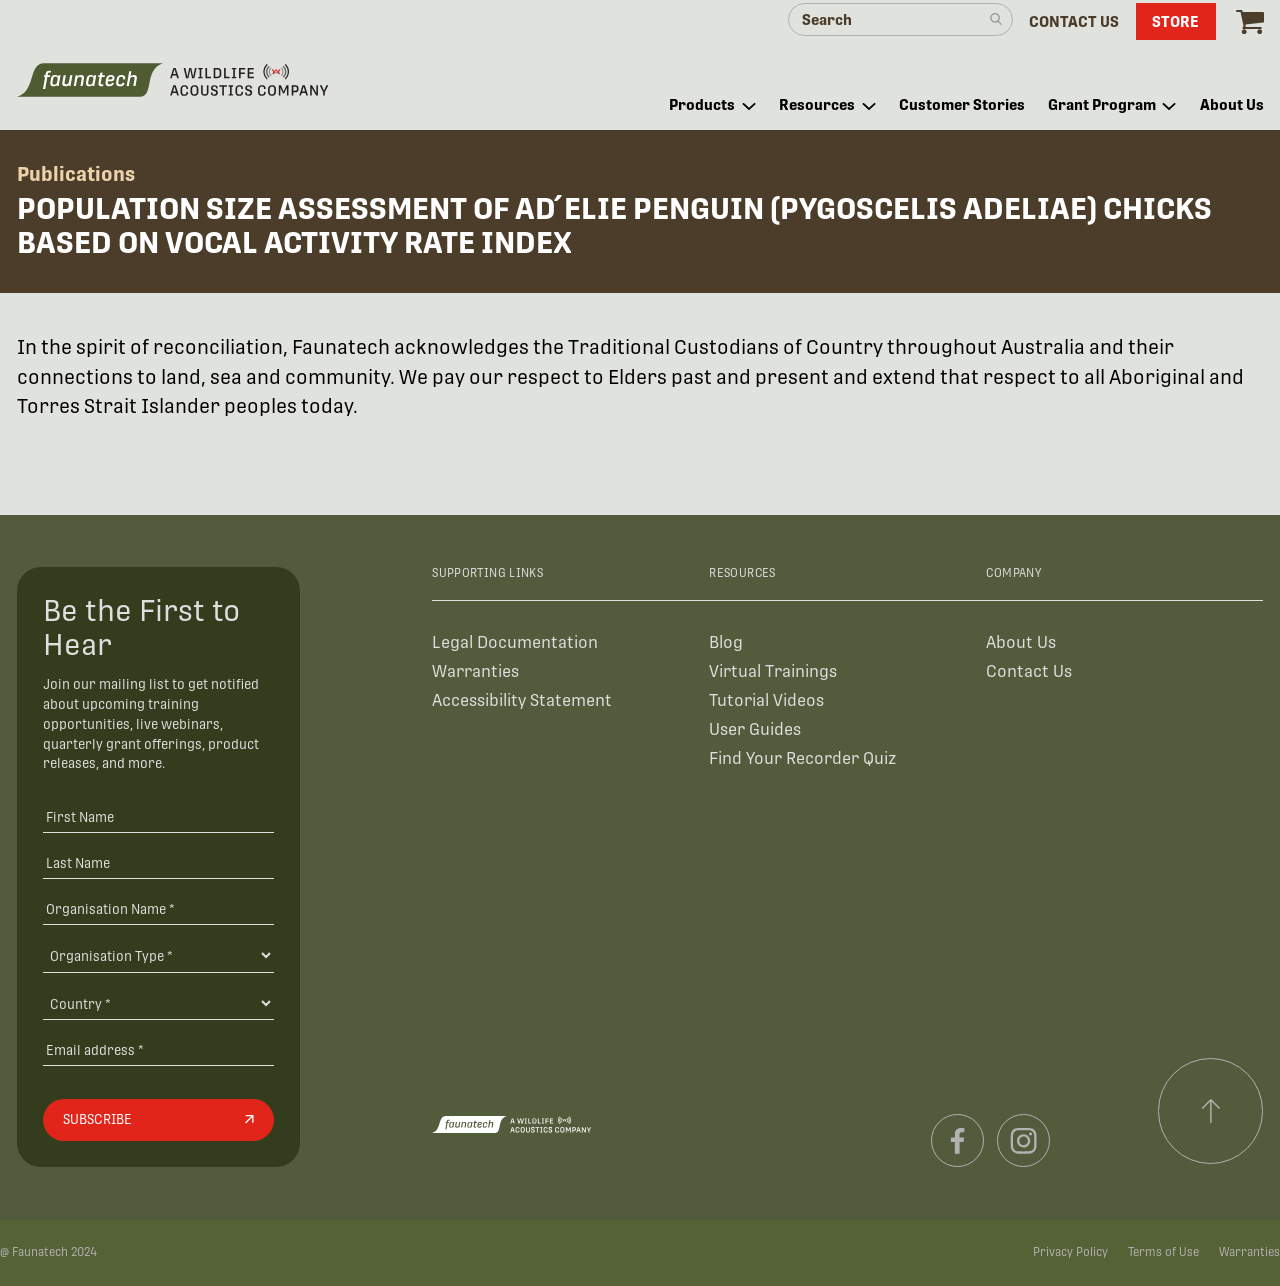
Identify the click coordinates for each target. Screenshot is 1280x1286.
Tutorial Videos (766, 700)
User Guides (755, 729)
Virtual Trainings (773, 671)
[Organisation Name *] (158, 908)
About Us (1021, 642)
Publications (76, 174)
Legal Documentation (515, 642)
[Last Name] (158, 862)
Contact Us (1029, 671)
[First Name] (158, 817)
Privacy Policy (1070, 1252)
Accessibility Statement (522, 700)
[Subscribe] (158, 1120)
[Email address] (158, 1049)
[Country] (158, 1003)
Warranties (475, 671)
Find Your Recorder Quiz (802, 758)
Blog (726, 642)
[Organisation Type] (158, 955)
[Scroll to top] (1211, 1111)
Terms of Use (1163, 1252)
